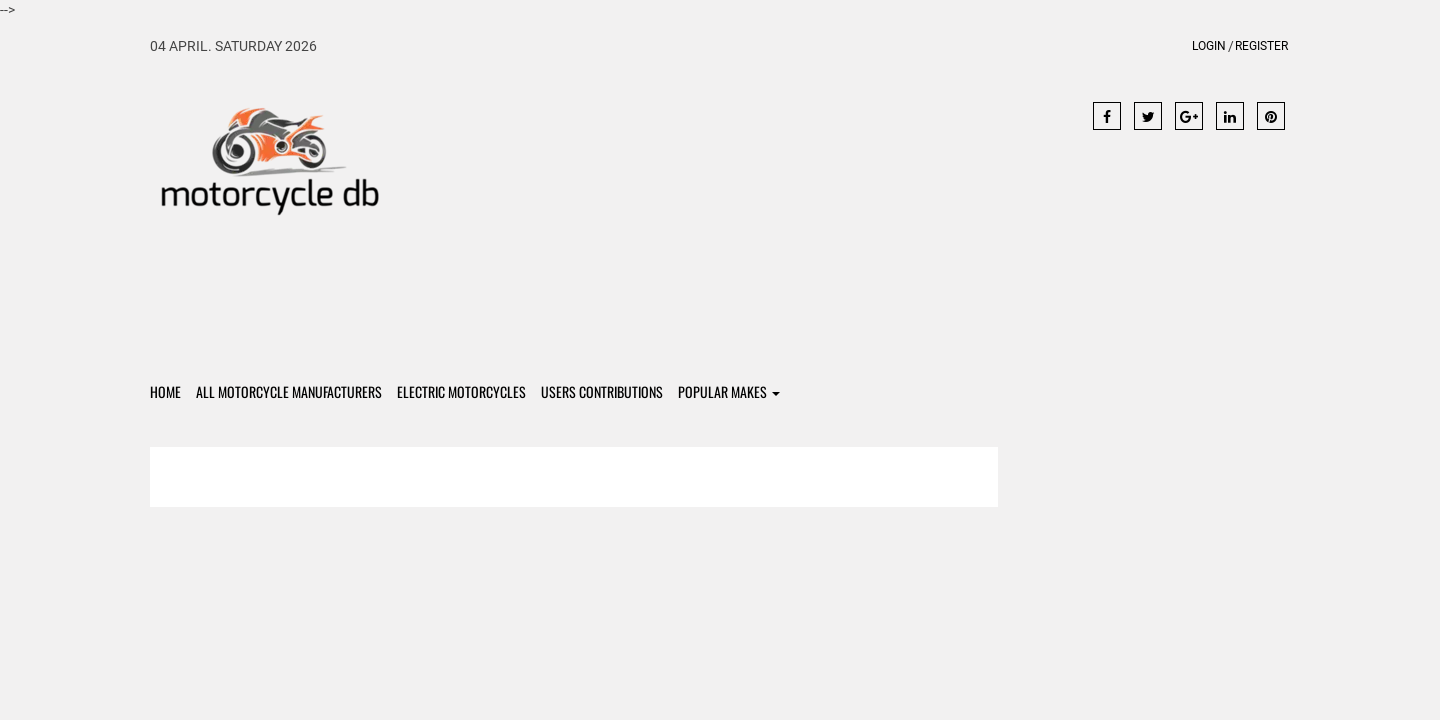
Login (1209, 46)
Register (1261, 46)
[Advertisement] (720, 212)
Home (165, 391)
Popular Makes (729, 391)
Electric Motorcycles (461, 391)
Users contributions (602, 391)
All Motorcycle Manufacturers (289, 391)
